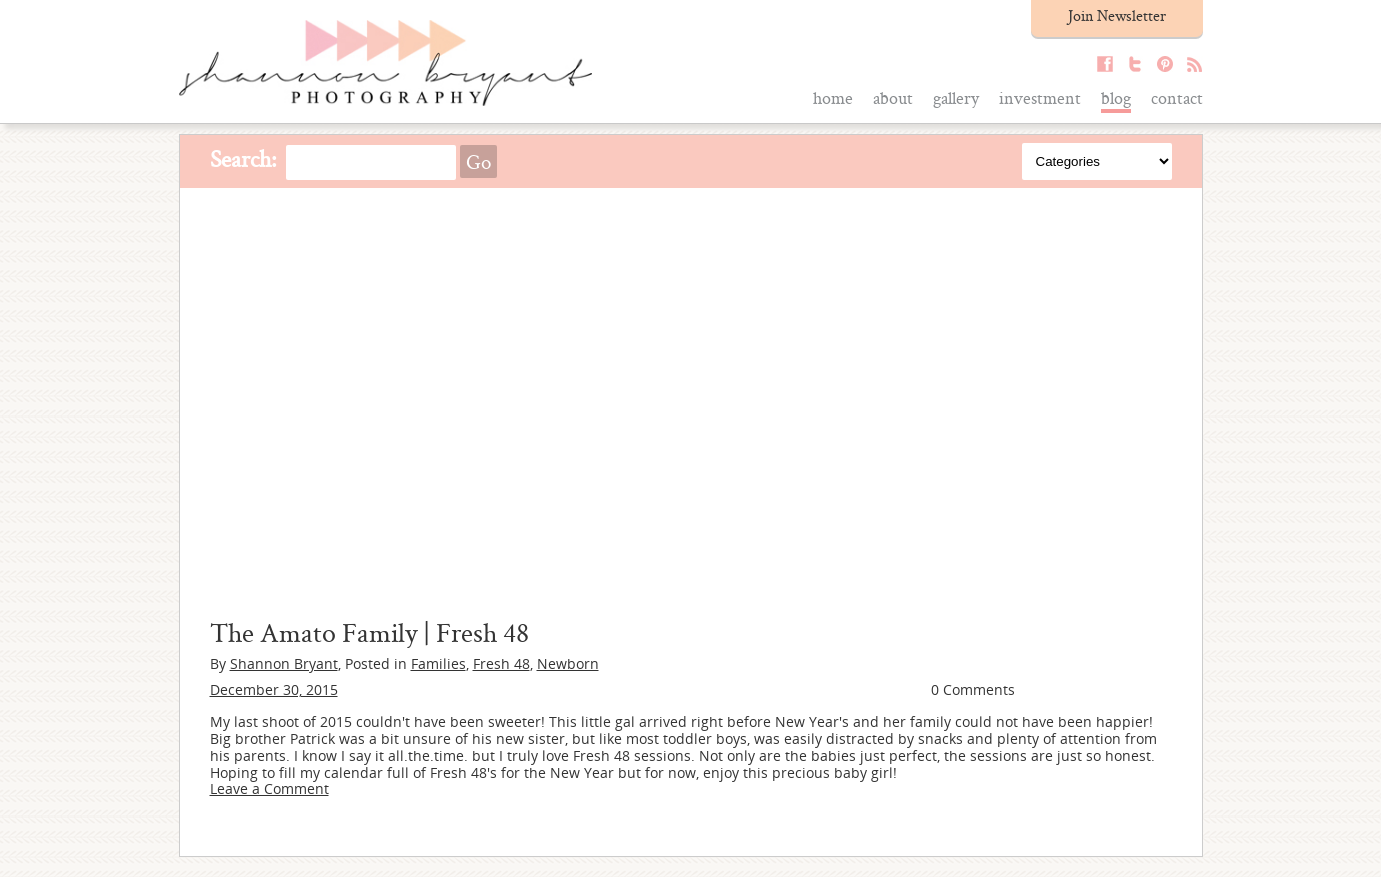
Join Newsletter (1117, 15)
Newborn (568, 663)
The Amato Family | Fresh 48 (369, 632)
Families (438, 663)
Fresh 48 (501, 663)
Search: (243, 158)
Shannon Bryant (284, 663)
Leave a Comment (269, 788)
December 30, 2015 (274, 689)
